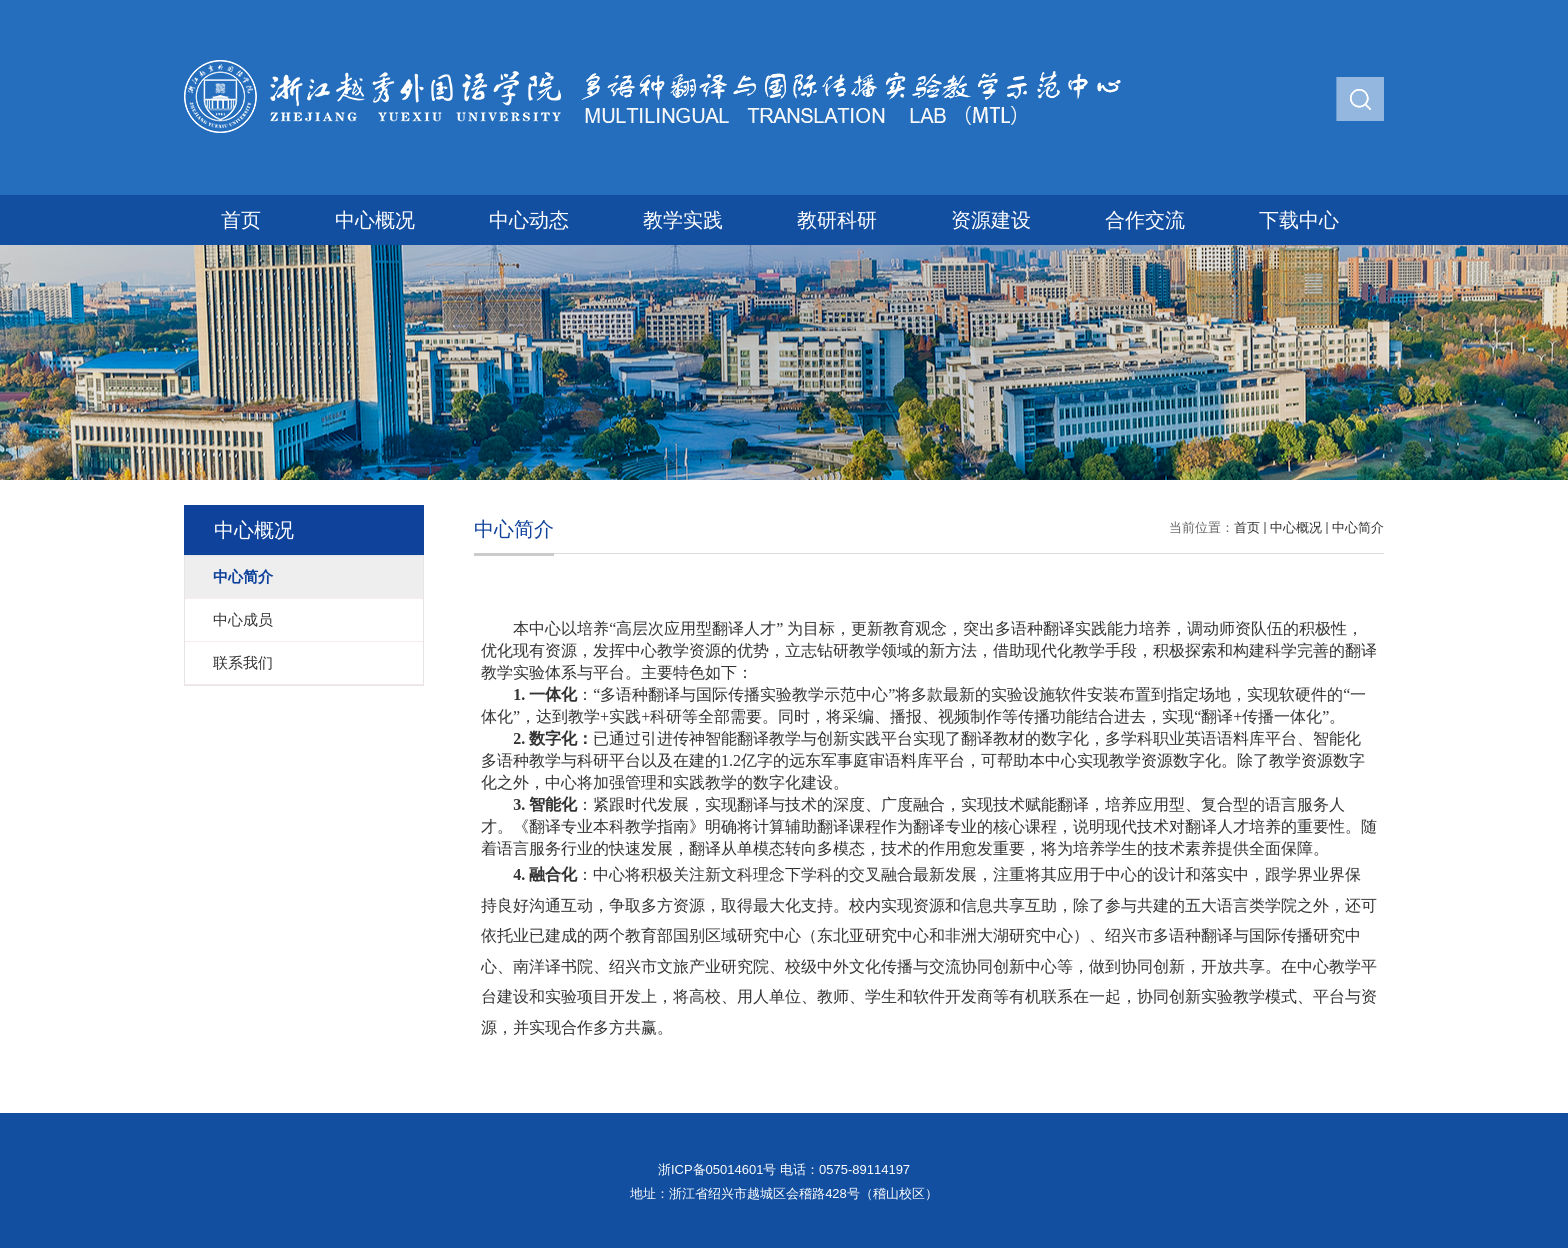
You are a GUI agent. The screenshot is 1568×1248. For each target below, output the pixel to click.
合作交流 (1145, 220)
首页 (241, 220)
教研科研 (837, 220)
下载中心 (1299, 220)
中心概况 (375, 220)
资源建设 (991, 220)
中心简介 (1358, 527)
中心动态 (529, 220)
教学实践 (683, 220)
